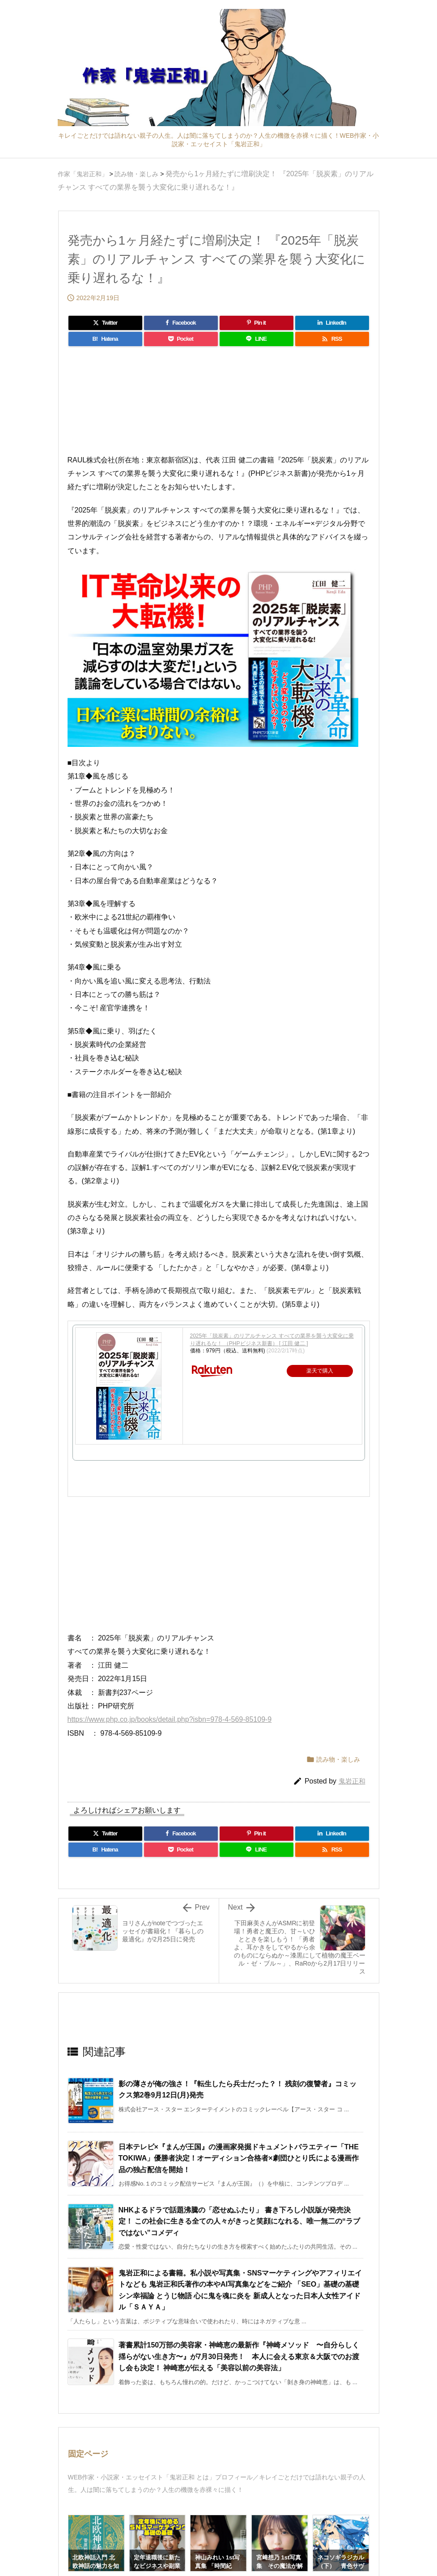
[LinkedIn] (332, 323)
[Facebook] (181, 323)
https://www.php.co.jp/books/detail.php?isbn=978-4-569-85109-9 (170, 1719)
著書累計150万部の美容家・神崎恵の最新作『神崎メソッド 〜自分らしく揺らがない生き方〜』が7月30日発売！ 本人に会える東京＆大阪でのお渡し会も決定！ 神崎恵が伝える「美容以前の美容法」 (239, 2356)
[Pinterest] (256, 323)
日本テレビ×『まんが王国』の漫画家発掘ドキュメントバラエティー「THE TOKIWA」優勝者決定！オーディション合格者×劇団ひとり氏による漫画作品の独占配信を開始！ (239, 2158)
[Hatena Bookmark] (105, 339)
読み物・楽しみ (338, 1759)
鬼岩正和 (352, 1781)
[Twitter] (105, 323)
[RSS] (332, 339)
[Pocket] (181, 339)
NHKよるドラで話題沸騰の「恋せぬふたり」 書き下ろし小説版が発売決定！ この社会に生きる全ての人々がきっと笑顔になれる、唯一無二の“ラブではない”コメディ (239, 2221)
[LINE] (256, 339)
